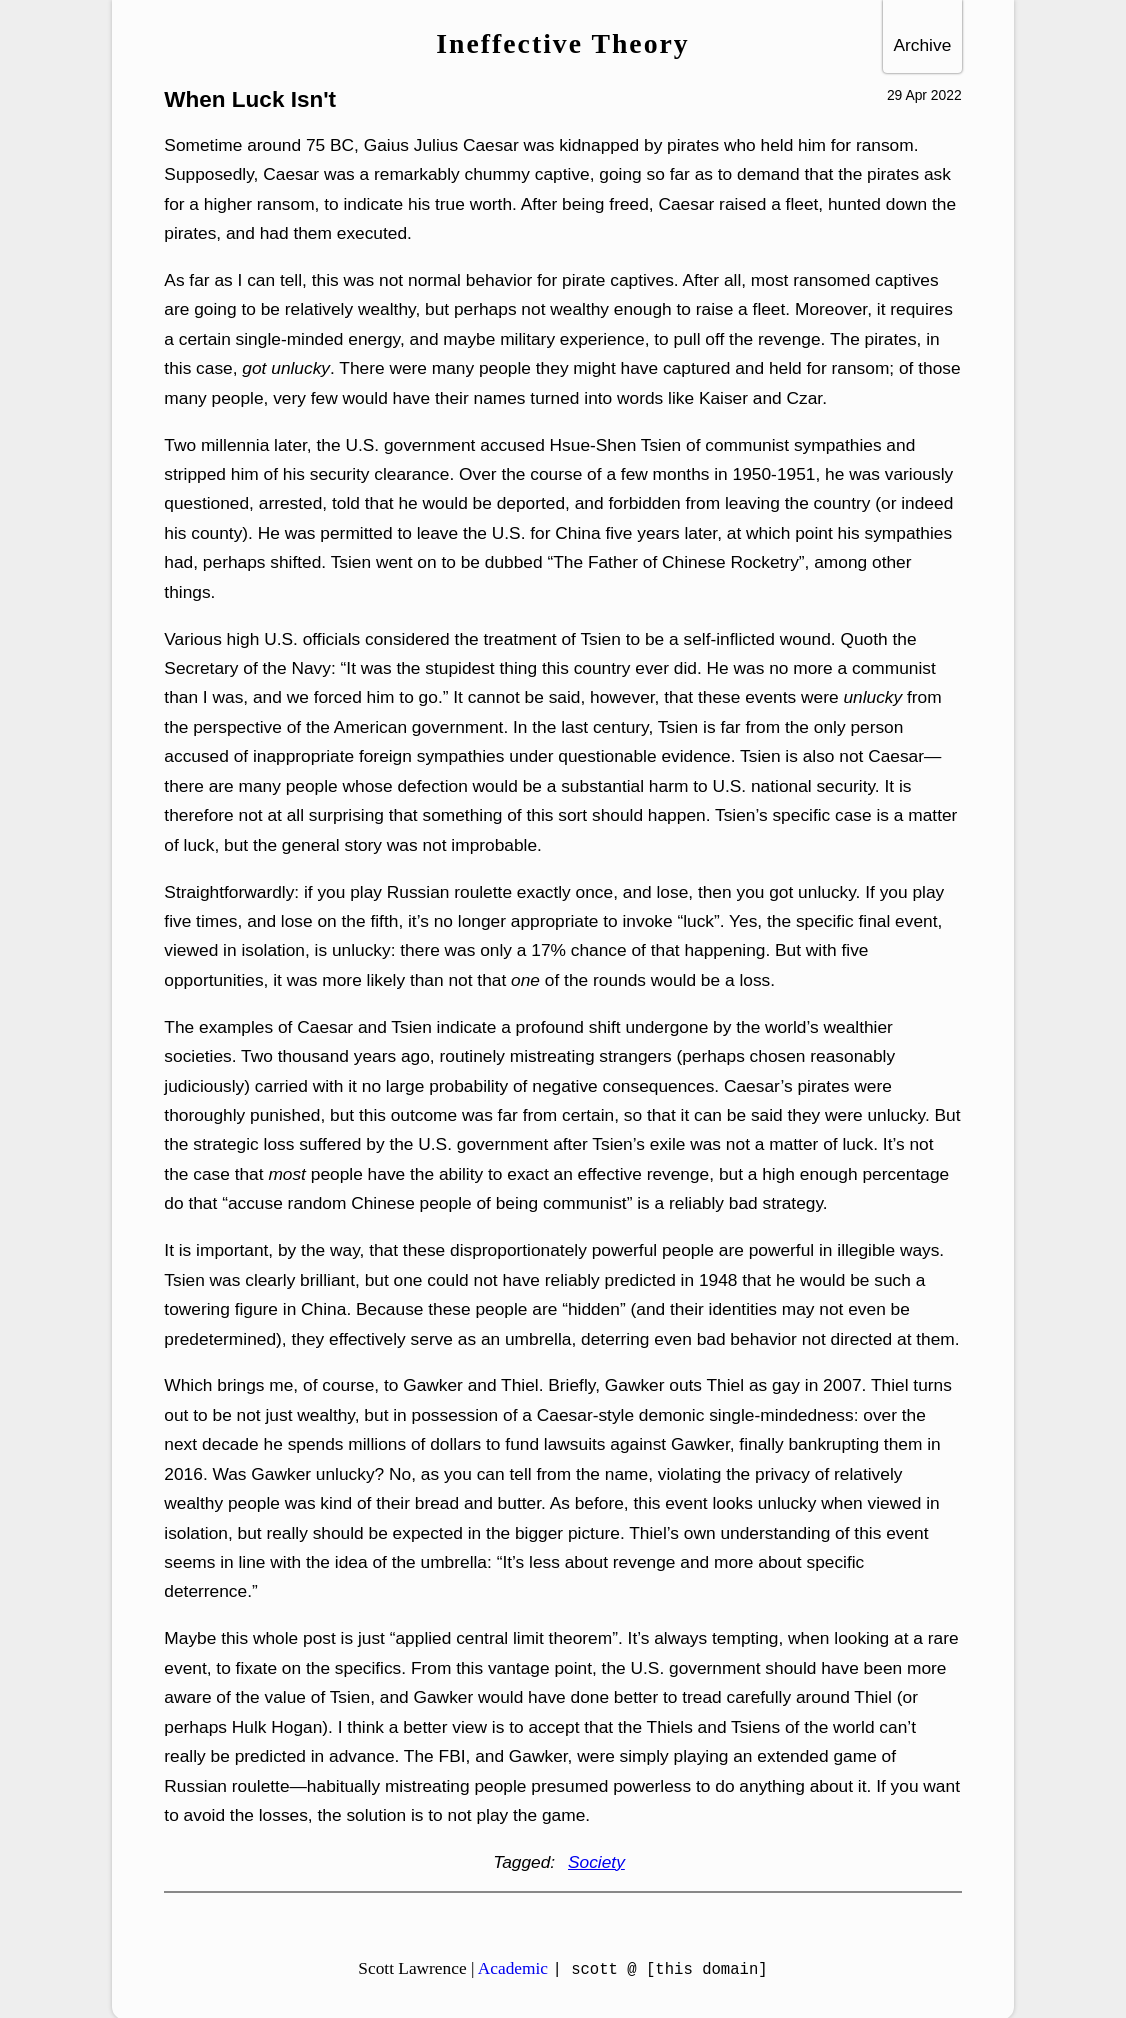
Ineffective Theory (562, 43)
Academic (513, 1968)
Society (596, 1862)
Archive (922, 45)
